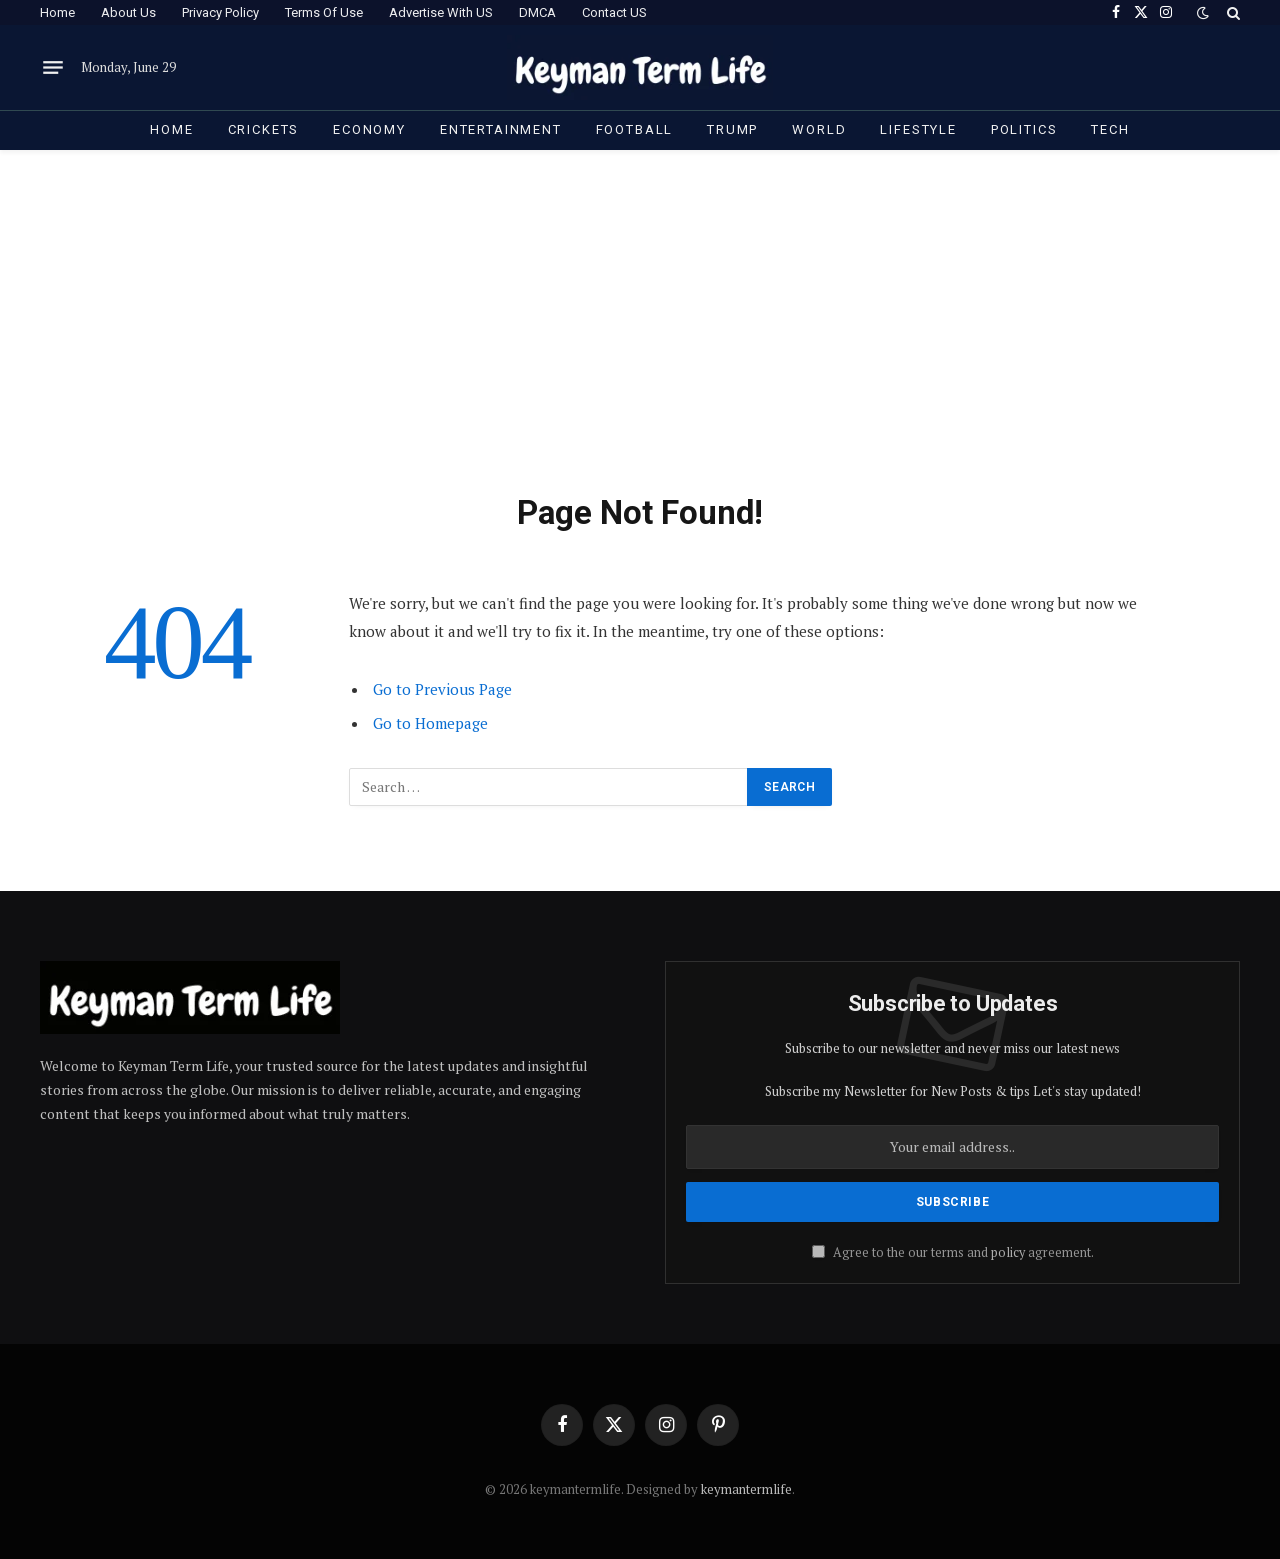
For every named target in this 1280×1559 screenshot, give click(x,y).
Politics (1024, 129)
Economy (369, 129)
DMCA (537, 12)
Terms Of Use (324, 12)
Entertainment (501, 129)
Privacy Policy (220, 12)
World (819, 129)
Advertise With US (441, 12)
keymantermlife (746, 1489)
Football (635, 129)
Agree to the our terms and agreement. (953, 1252)
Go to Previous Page (442, 689)
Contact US (614, 12)
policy (1008, 1252)
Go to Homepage (430, 723)
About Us (128, 12)
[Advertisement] (640, 342)
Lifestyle (918, 129)
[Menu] (53, 68)
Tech (1110, 129)
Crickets (264, 129)
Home (57, 12)
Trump (732, 129)
